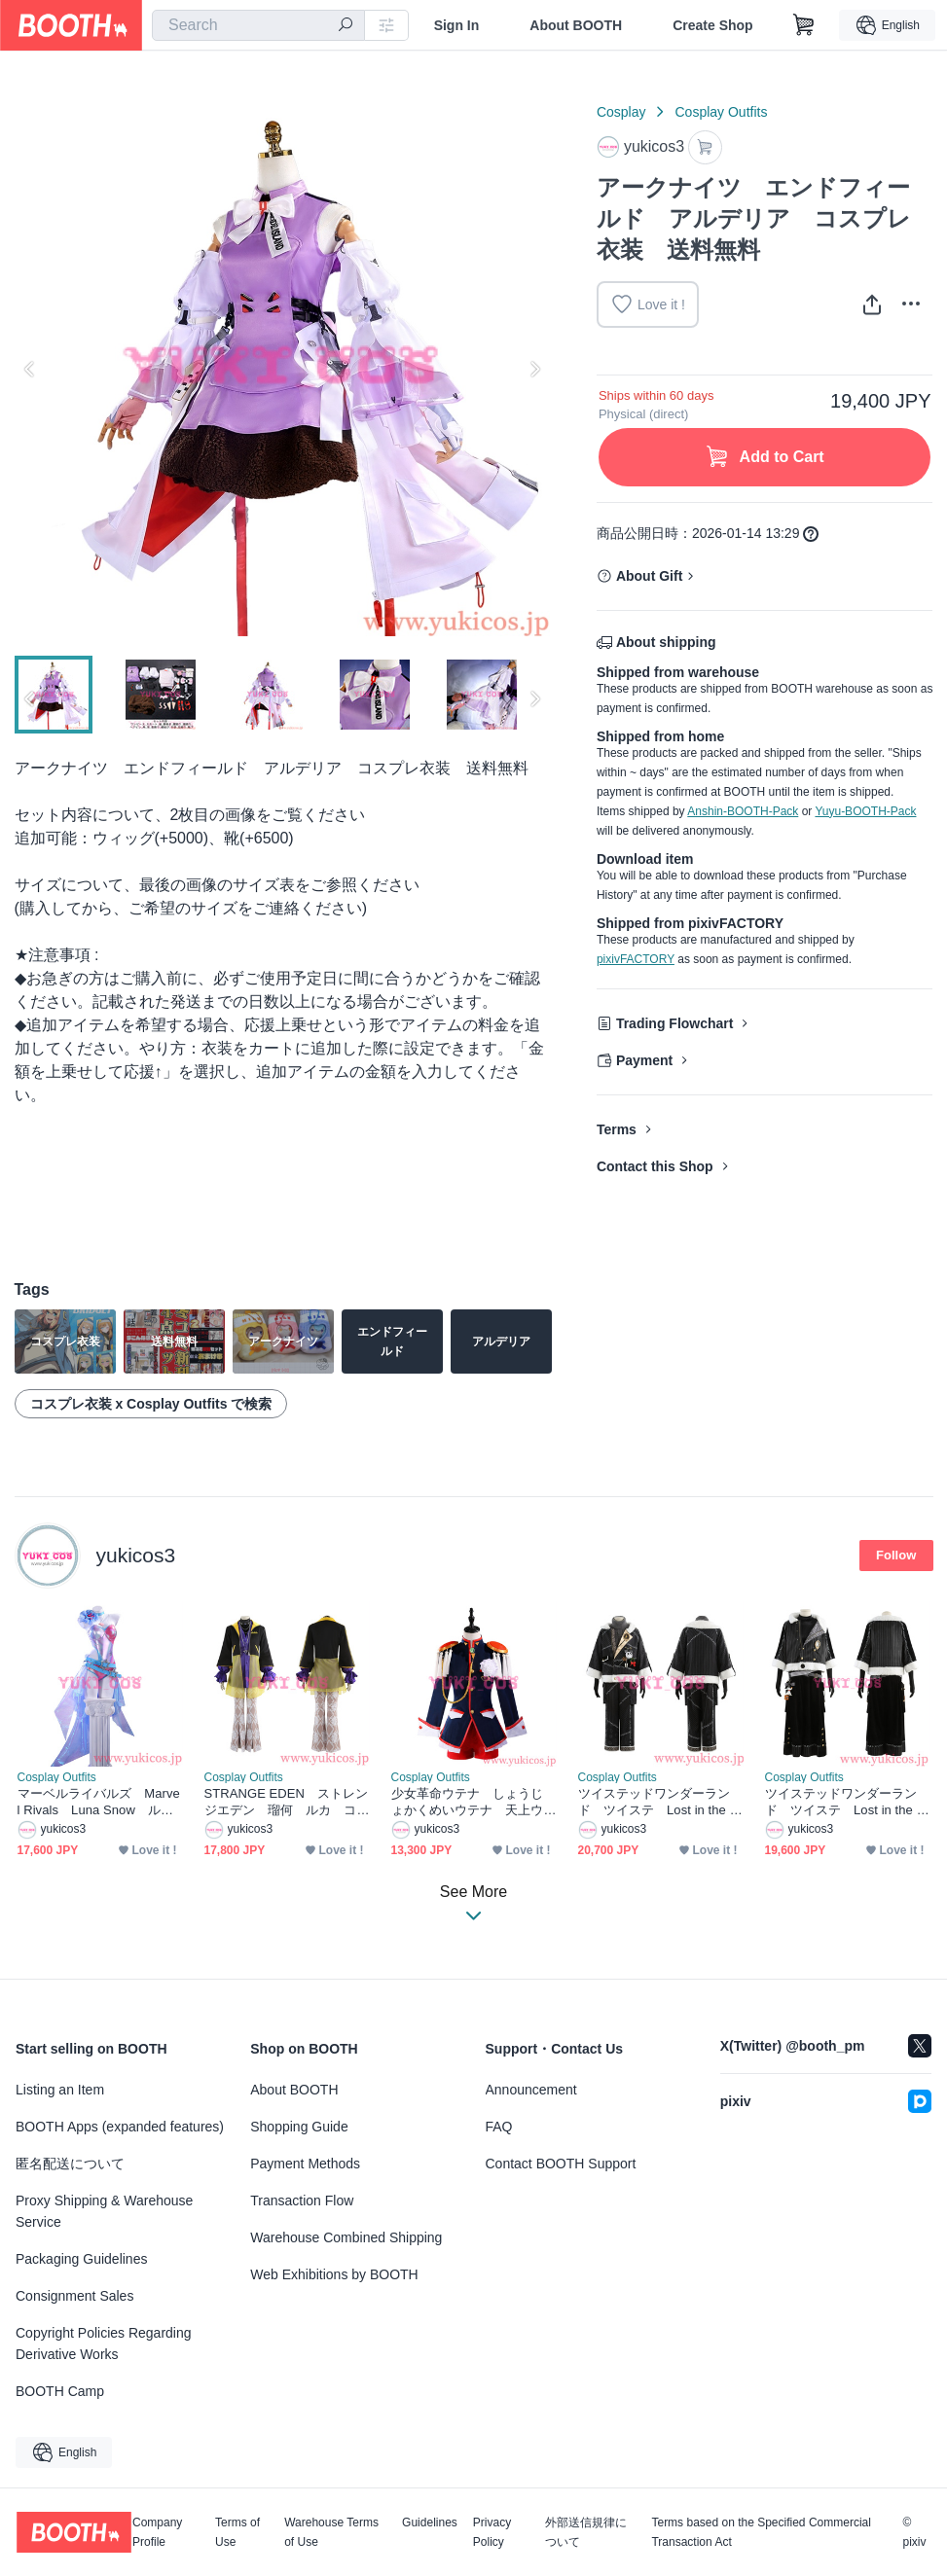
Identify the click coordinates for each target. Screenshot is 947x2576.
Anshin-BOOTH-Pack (742, 811)
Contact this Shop (655, 1166)
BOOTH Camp (60, 2391)
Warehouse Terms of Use (331, 2532)
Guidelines (429, 2523)
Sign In (457, 25)
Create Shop (712, 25)
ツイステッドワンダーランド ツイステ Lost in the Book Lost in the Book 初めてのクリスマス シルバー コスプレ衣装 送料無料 (847, 1802)
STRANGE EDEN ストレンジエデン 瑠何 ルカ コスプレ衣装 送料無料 (286, 1802)
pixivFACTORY (635, 959)
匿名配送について (70, 2163)
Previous (30, 368)
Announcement (531, 2089)
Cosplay (621, 112)
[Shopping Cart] (804, 25)
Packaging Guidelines (81, 2259)
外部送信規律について (586, 2532)
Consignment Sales (74, 2296)
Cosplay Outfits (720, 112)
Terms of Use (237, 2532)
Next (534, 368)
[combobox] (258, 25)
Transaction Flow (301, 2200)
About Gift (649, 576)
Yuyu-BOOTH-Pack (865, 811)
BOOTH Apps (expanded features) (120, 2126)
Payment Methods (305, 2163)
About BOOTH (575, 25)
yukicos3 (136, 1555)
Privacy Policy (492, 2532)
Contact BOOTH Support (561, 2163)
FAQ (499, 2126)
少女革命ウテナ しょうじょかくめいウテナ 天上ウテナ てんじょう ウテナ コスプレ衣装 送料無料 (469, 1802)
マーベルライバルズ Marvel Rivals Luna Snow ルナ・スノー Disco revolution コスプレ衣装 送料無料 (99, 1802)
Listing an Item (60, 2089)
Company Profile (157, 2532)
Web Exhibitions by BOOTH (334, 2274)
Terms (617, 1129)
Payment (644, 1060)
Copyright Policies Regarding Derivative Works (104, 2343)
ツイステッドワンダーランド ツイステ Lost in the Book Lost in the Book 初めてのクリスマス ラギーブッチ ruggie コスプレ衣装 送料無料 (661, 1802)
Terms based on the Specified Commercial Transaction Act (760, 2532)
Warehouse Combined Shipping (346, 2237)
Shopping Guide (298, 2126)
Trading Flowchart (675, 1023)
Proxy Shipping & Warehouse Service (104, 2211)
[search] (345, 26)
